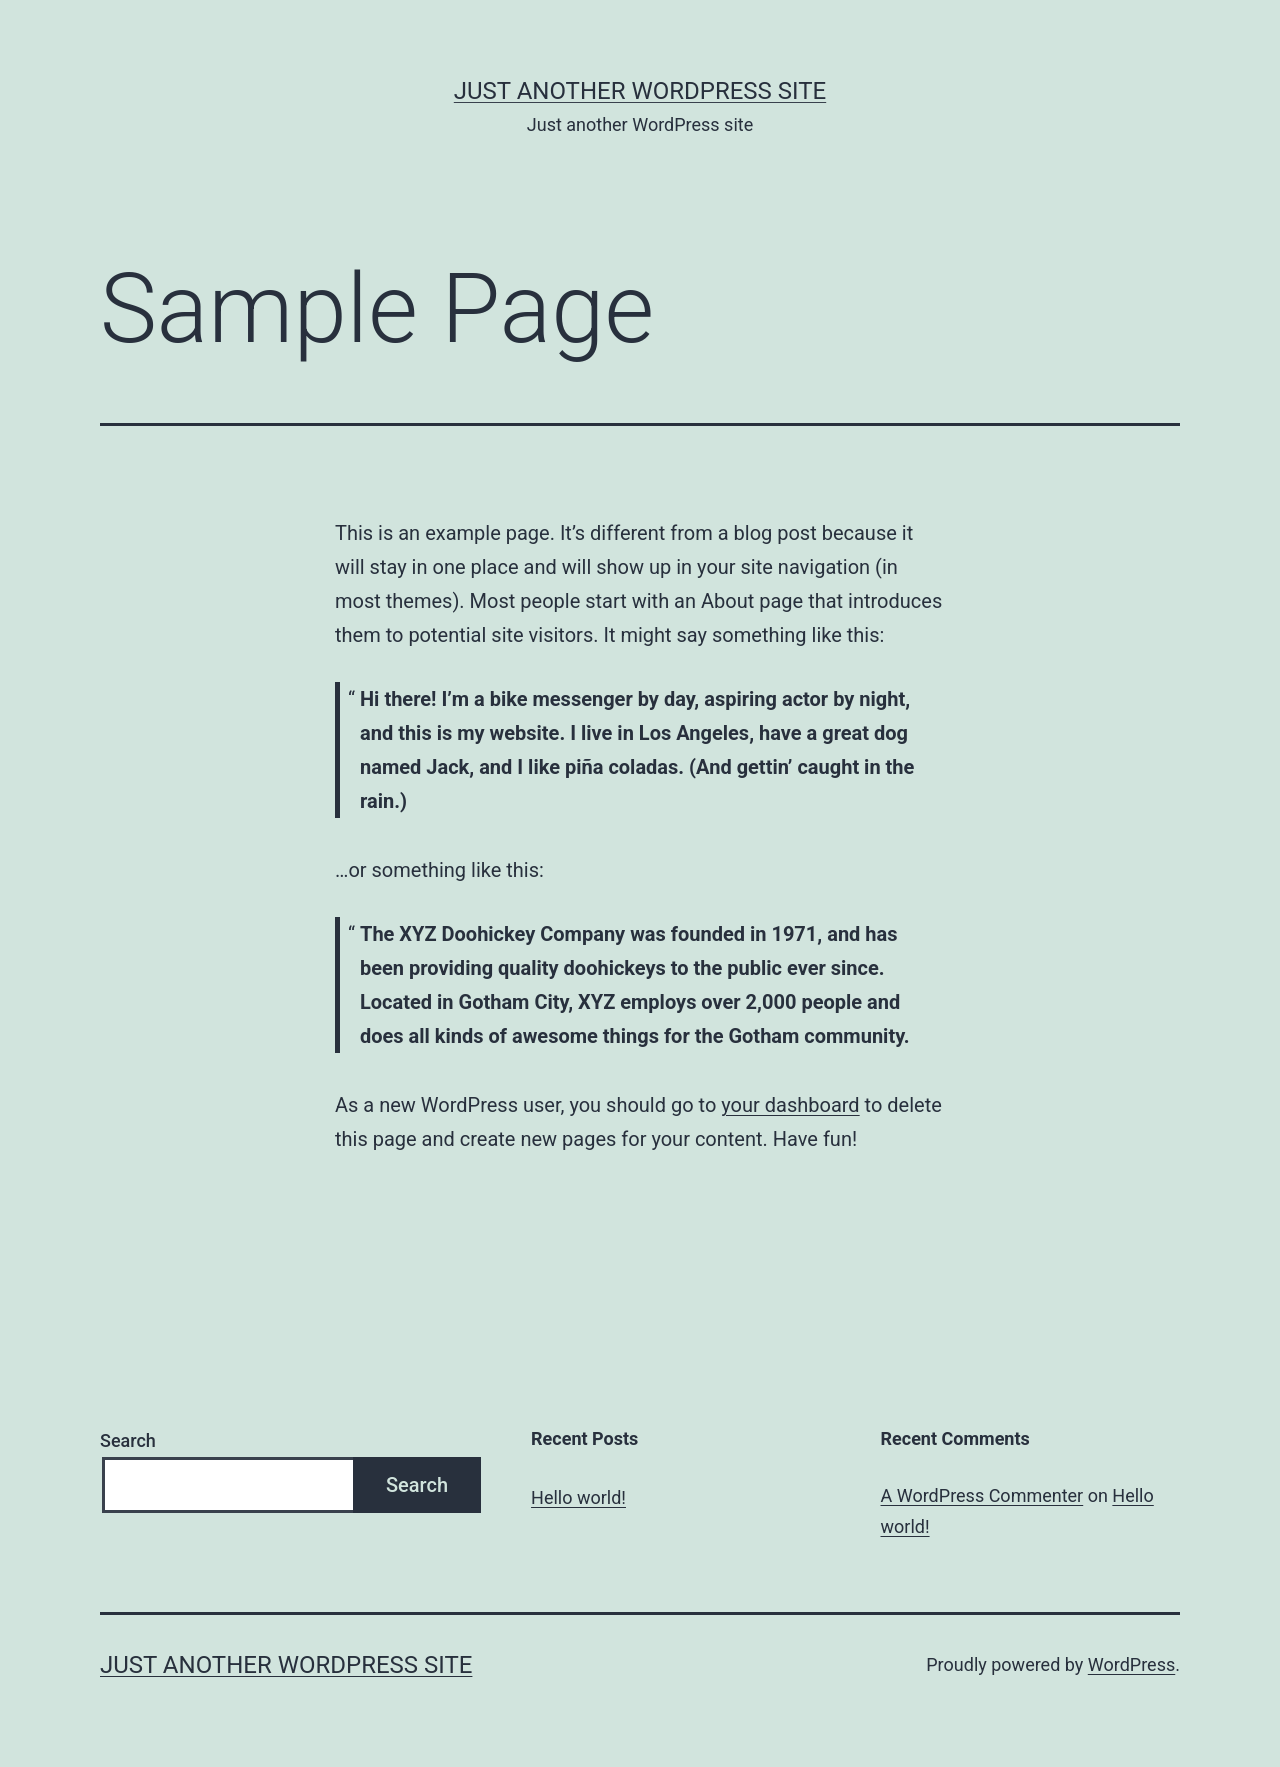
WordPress (1131, 1664)
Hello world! (578, 1497)
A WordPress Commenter (982, 1495)
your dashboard (790, 1105)
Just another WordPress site (640, 91)
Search (128, 1440)
